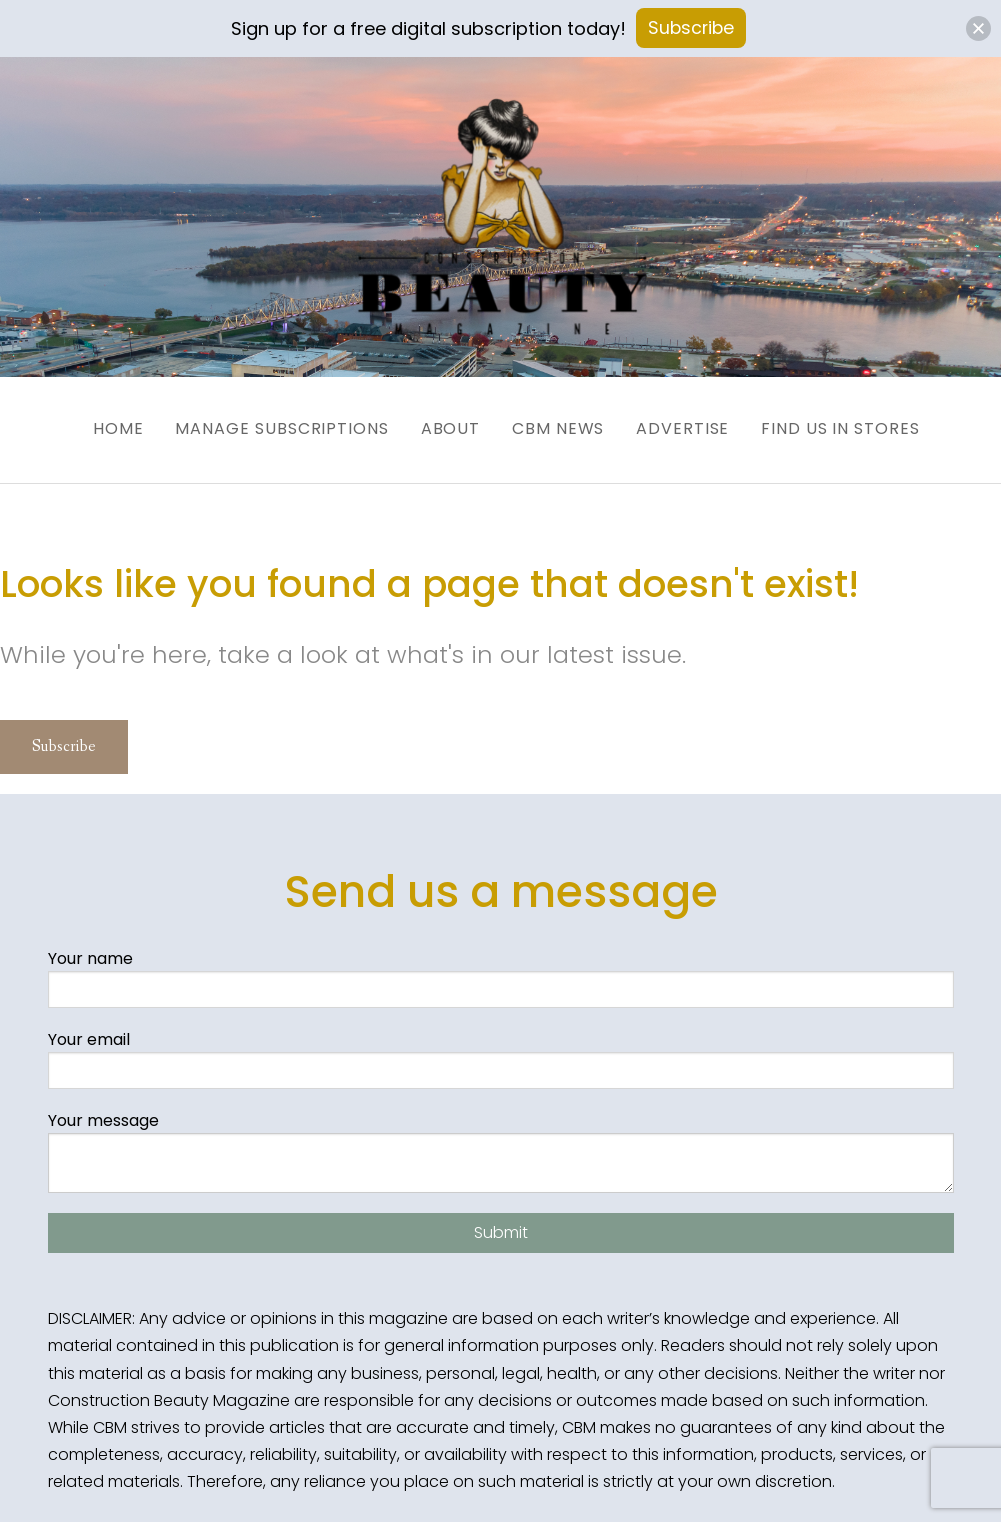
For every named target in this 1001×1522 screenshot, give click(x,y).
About (439, 421)
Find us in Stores (864, 421)
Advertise (695, 421)
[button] (978, 28)
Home (82, 421)
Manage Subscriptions (258, 421)
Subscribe (64, 733)
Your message (501, 1138)
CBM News (558, 421)
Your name (501, 964)
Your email (501, 1045)
